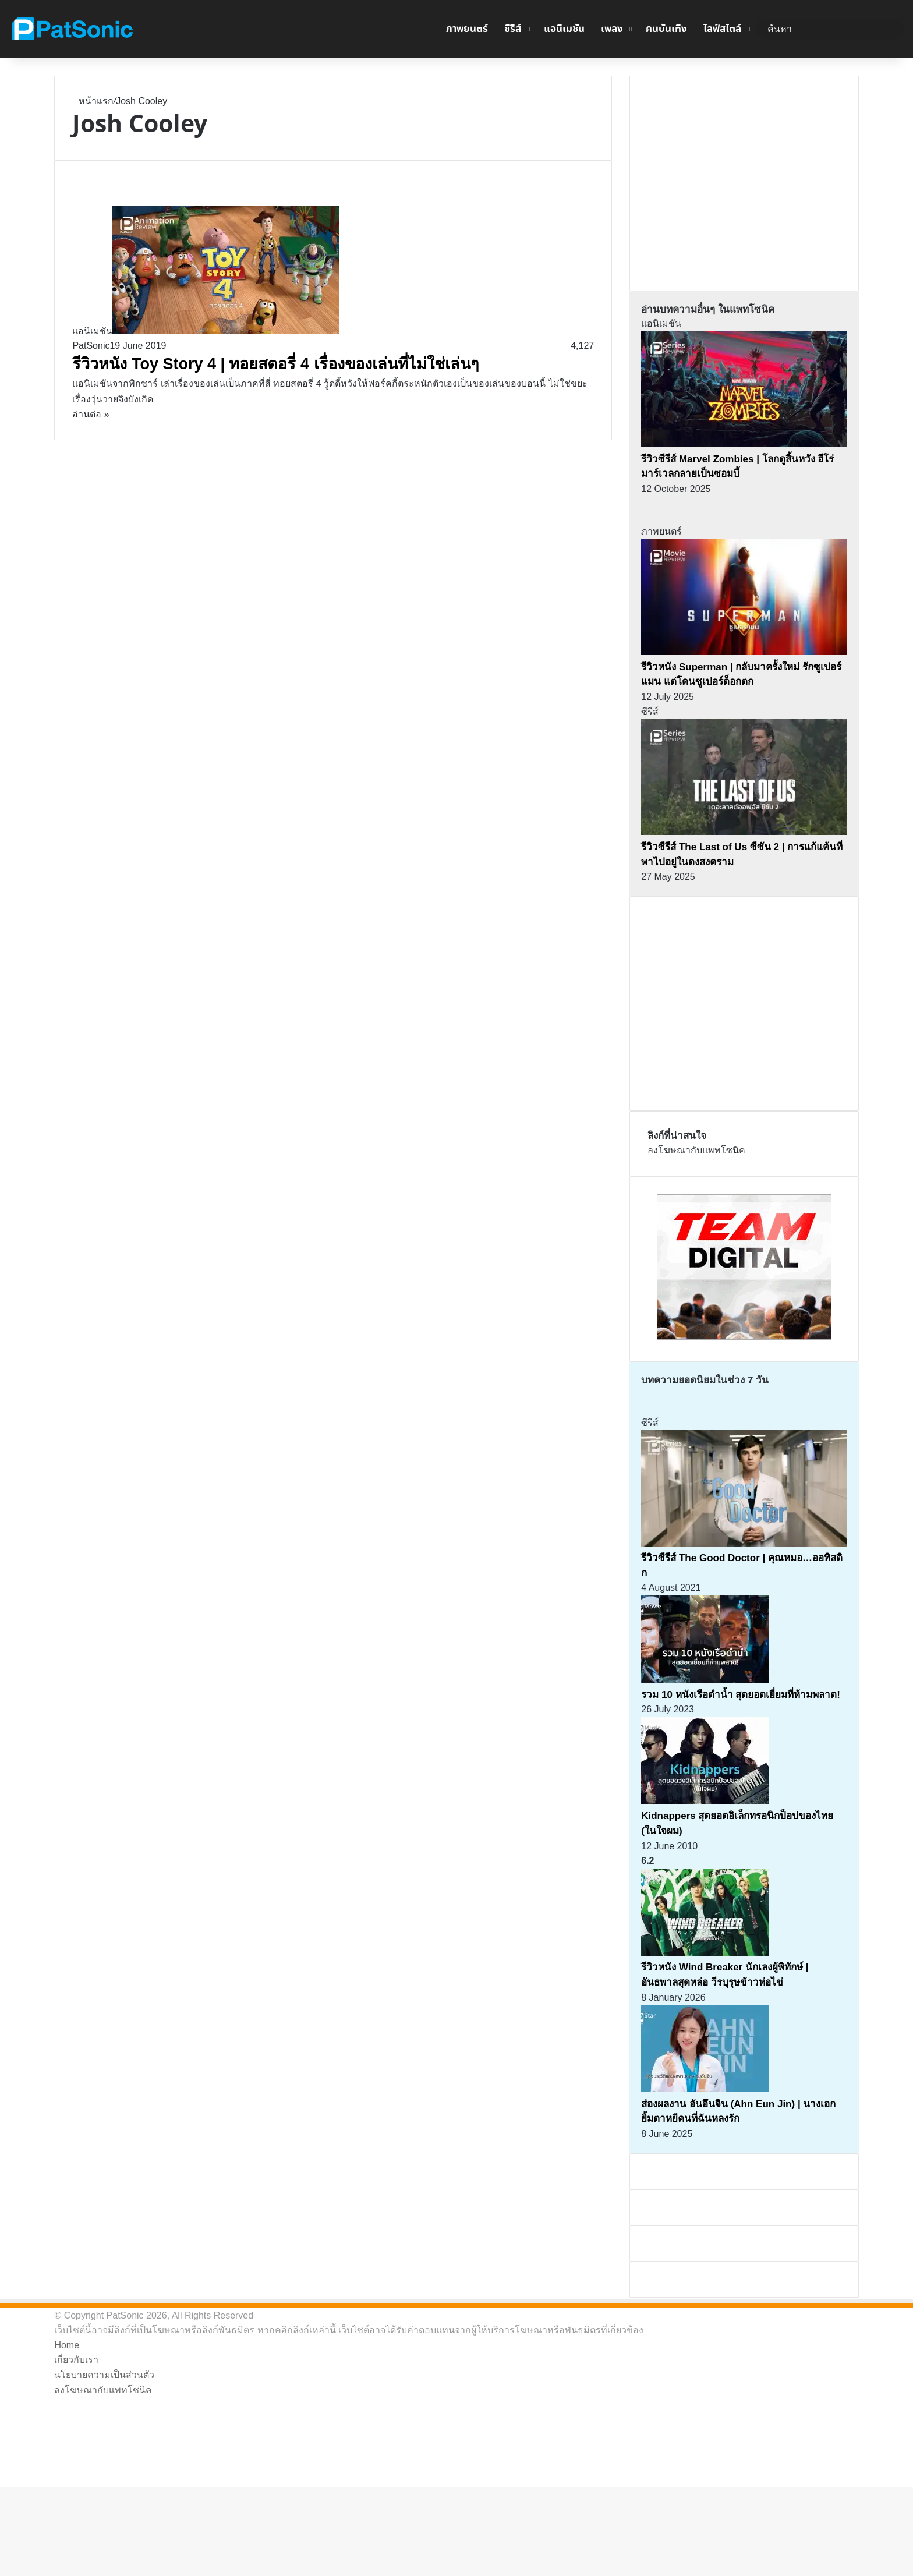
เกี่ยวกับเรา (76, 2360)
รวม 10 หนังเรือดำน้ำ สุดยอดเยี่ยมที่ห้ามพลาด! (740, 1694)
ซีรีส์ (512, 29)
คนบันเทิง (666, 29)
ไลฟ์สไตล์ (722, 29)
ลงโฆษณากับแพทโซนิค (696, 1150)
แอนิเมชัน (564, 29)
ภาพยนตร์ (467, 29)
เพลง (612, 29)
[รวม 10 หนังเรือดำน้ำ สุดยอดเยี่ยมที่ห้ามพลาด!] (705, 1680)
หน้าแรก (92, 101)
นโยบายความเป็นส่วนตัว (104, 2375)
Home (66, 2345)
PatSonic (90, 346)
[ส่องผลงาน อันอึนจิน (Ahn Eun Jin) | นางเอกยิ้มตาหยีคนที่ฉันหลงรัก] (705, 2089)
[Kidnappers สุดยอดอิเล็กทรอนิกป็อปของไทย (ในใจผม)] (705, 1801)
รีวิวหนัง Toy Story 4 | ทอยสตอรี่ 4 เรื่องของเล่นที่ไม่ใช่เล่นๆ (275, 364)
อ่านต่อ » (90, 414)
